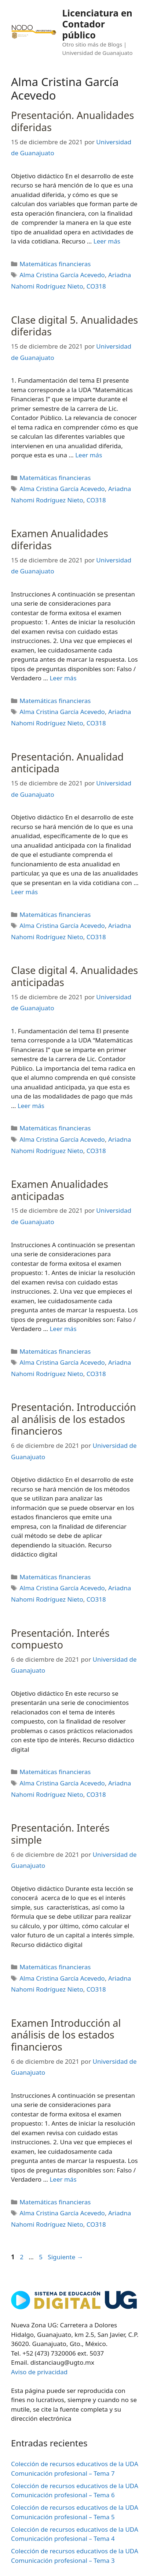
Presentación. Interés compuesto (60, 1638)
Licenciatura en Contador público (97, 24)
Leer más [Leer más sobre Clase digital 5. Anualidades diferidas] (88, 455)
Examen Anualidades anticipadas (59, 1189)
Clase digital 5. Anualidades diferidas (74, 325)
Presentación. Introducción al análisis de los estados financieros (73, 1419)
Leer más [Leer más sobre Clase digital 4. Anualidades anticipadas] (31, 1105)
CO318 (96, 286)
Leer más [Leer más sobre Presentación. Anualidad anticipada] (24, 892)
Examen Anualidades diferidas (59, 539)
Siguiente (65, 2257)
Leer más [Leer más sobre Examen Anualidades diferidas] (63, 678)
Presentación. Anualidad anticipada (67, 762)
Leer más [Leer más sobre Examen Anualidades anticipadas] (63, 1328)
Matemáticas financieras (55, 264)
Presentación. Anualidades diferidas (72, 121)
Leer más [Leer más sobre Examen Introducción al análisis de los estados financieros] (63, 2179)
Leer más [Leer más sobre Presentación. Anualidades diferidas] (107, 241)
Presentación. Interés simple (60, 1833)
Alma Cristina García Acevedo (62, 275)
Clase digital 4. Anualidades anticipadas (74, 976)
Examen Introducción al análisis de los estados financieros (66, 2034)
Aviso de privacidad (39, 2372)
